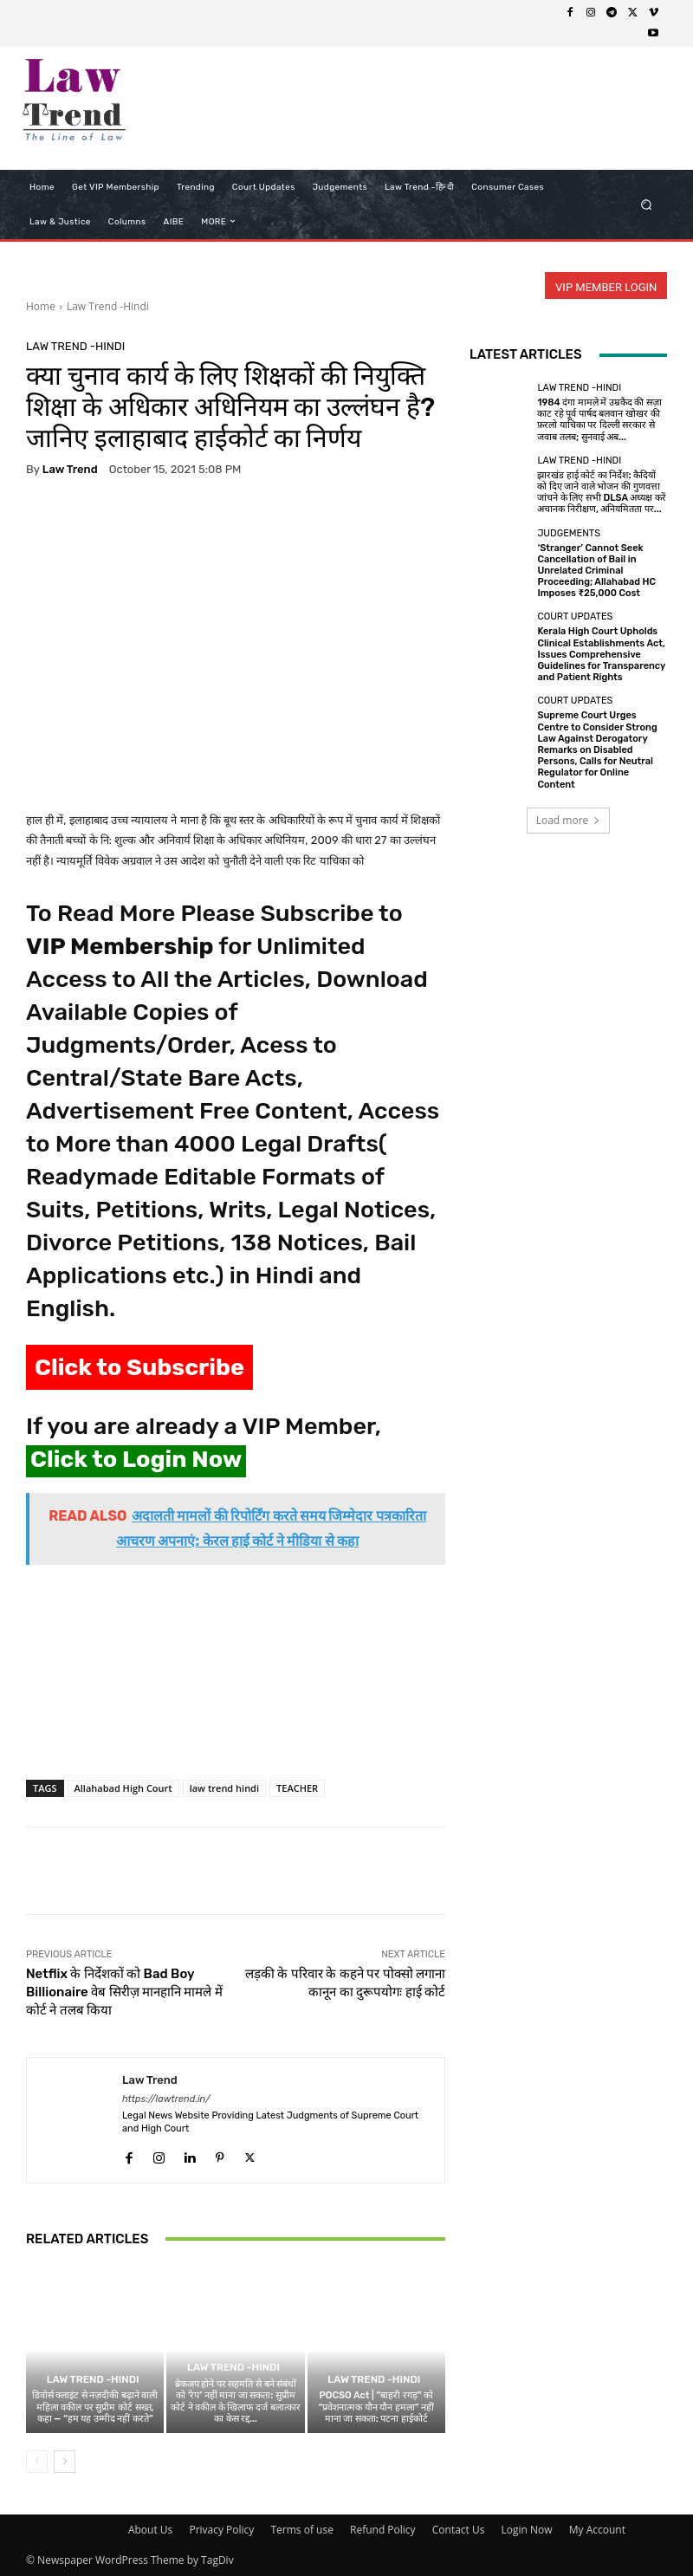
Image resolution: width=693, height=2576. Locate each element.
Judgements (568, 533)
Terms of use (301, 2529)
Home (40, 306)
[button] (647, 204)
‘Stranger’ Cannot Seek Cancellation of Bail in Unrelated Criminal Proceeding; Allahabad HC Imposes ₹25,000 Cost (596, 571)
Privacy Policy (221, 2529)
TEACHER (297, 1787)
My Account (597, 2529)
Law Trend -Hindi (108, 306)
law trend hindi (224, 1787)
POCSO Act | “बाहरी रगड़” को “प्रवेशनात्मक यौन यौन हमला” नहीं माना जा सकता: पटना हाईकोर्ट (376, 2407)
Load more (568, 820)
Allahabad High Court (123, 1787)
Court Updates (574, 616)
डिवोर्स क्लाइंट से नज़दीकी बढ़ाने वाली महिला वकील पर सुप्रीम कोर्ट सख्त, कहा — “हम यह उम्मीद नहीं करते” (95, 2407)
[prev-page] (37, 2461)
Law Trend (70, 469)
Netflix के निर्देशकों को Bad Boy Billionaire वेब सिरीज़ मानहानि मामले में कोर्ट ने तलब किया (124, 1992)
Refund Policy (383, 2529)
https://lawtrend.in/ (166, 2099)
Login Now (527, 2529)
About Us (150, 2529)
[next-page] (64, 2461)
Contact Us (458, 2529)
